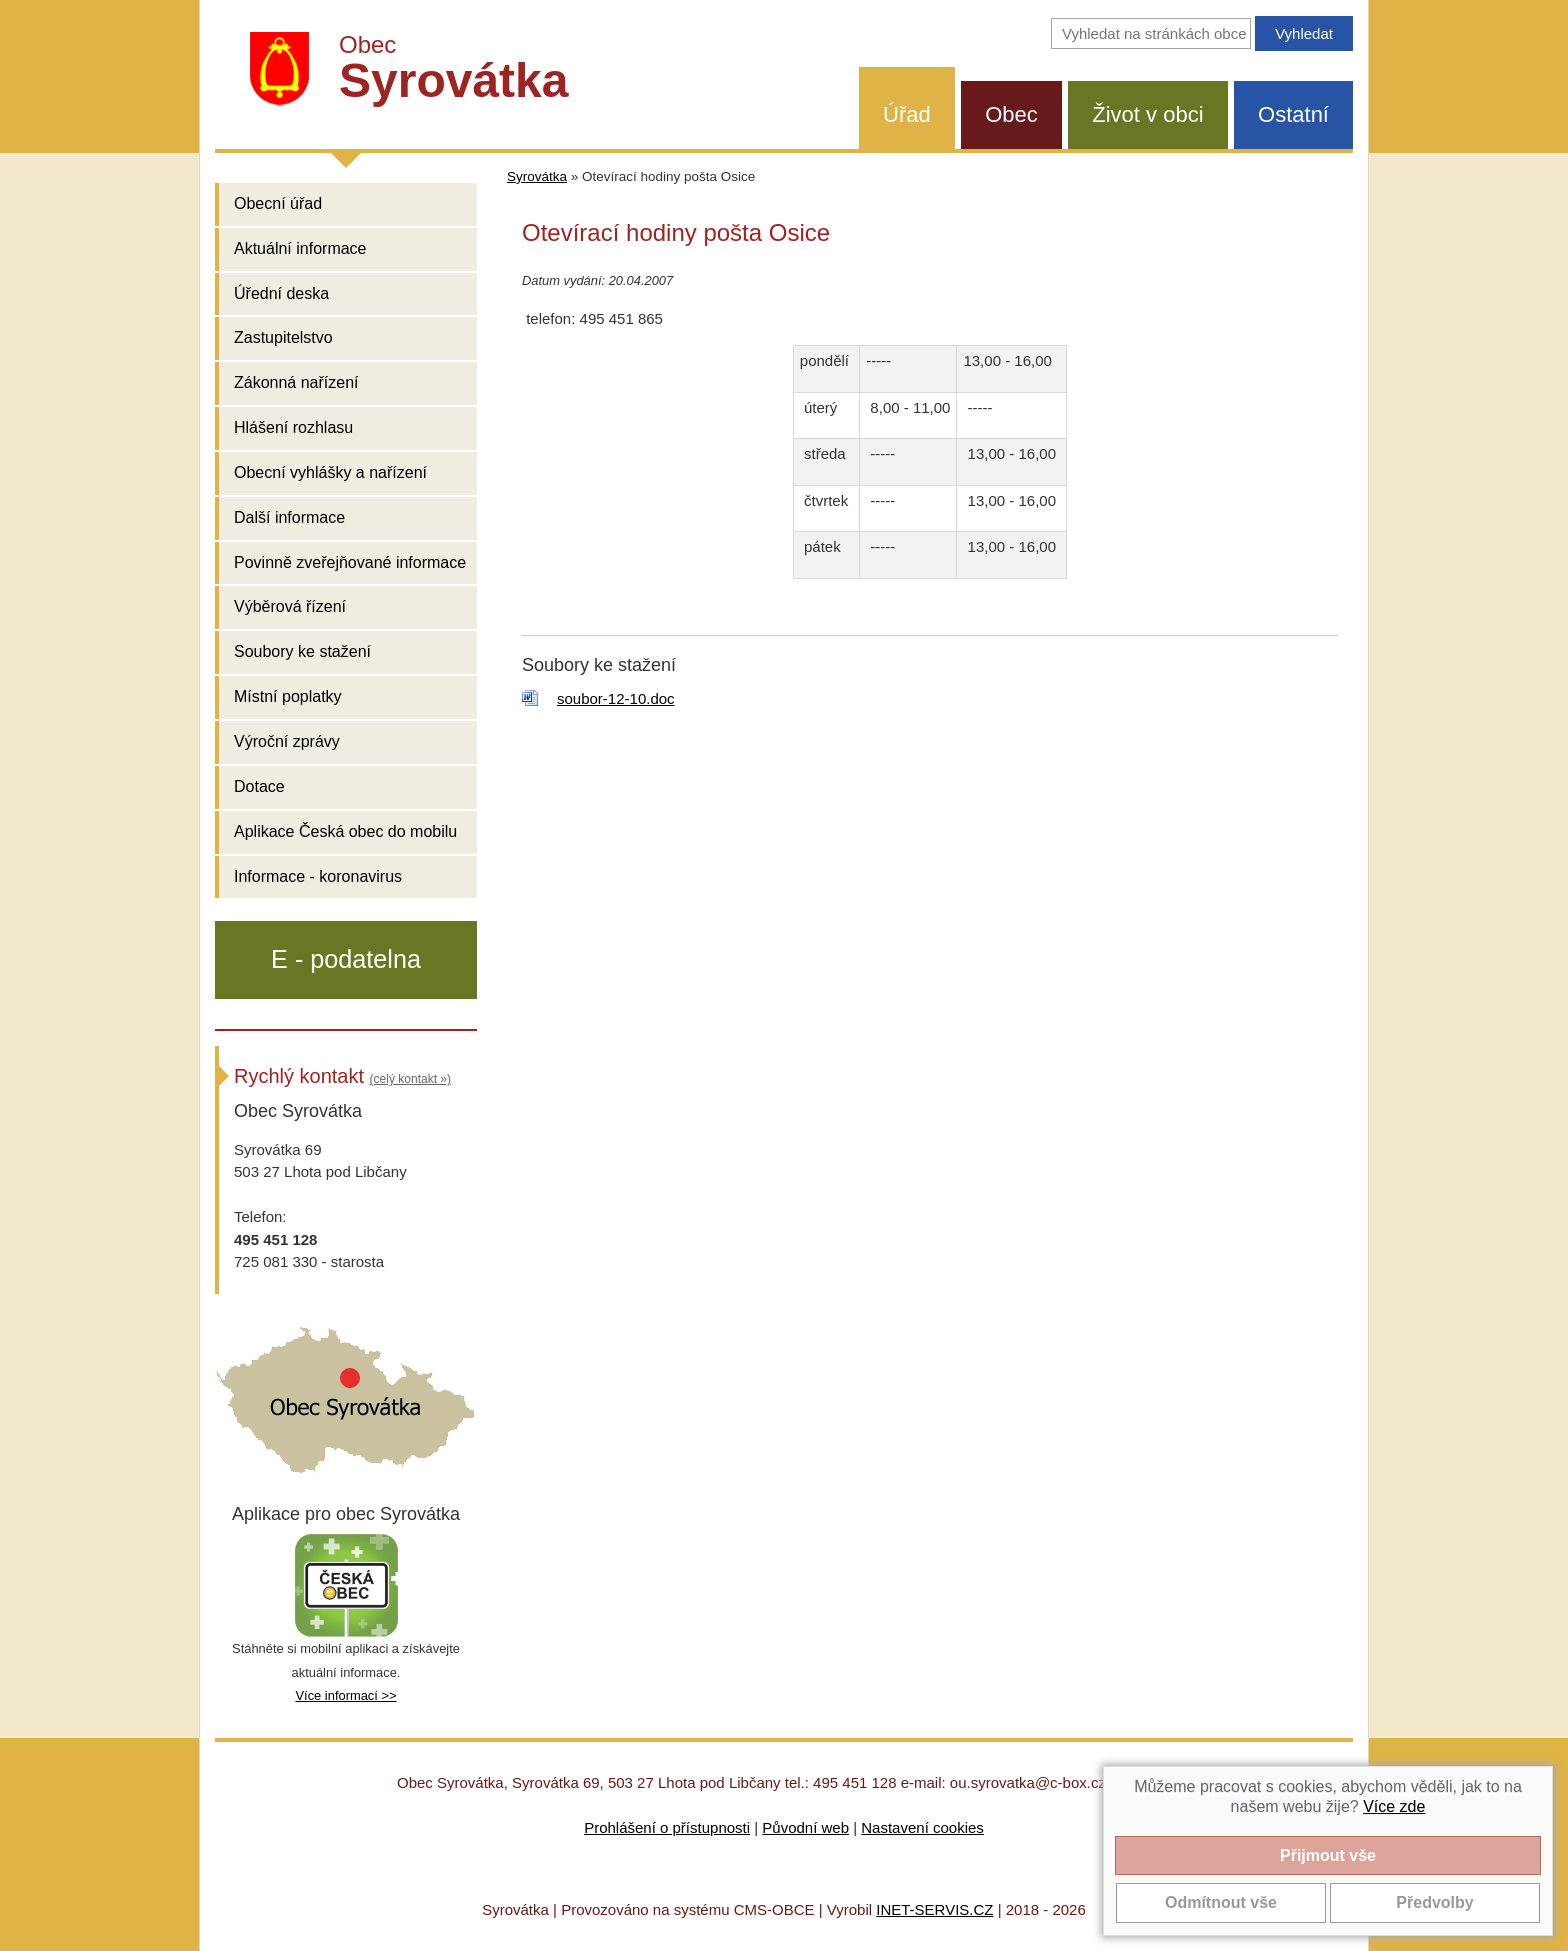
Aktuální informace (300, 248)
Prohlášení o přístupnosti (667, 1827)
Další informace (289, 517)
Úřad (907, 114)
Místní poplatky (288, 696)
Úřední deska (281, 293)
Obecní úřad (278, 203)
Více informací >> (345, 1695)
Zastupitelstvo (283, 337)
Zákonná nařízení (296, 382)
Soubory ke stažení (302, 651)
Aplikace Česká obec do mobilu (345, 831)
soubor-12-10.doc (616, 698)
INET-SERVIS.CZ (934, 1909)
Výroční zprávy (287, 741)
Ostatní (1293, 114)
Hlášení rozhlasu (293, 427)
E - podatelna (346, 959)
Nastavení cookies (922, 1827)
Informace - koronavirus (318, 876)
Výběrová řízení (290, 606)
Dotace (259, 786)
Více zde (1394, 1806)
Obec (1011, 114)
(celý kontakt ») (410, 1079)
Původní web (805, 1827)
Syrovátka (537, 176)
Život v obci (1147, 114)
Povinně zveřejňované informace (350, 562)
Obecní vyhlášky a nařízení (330, 472)
